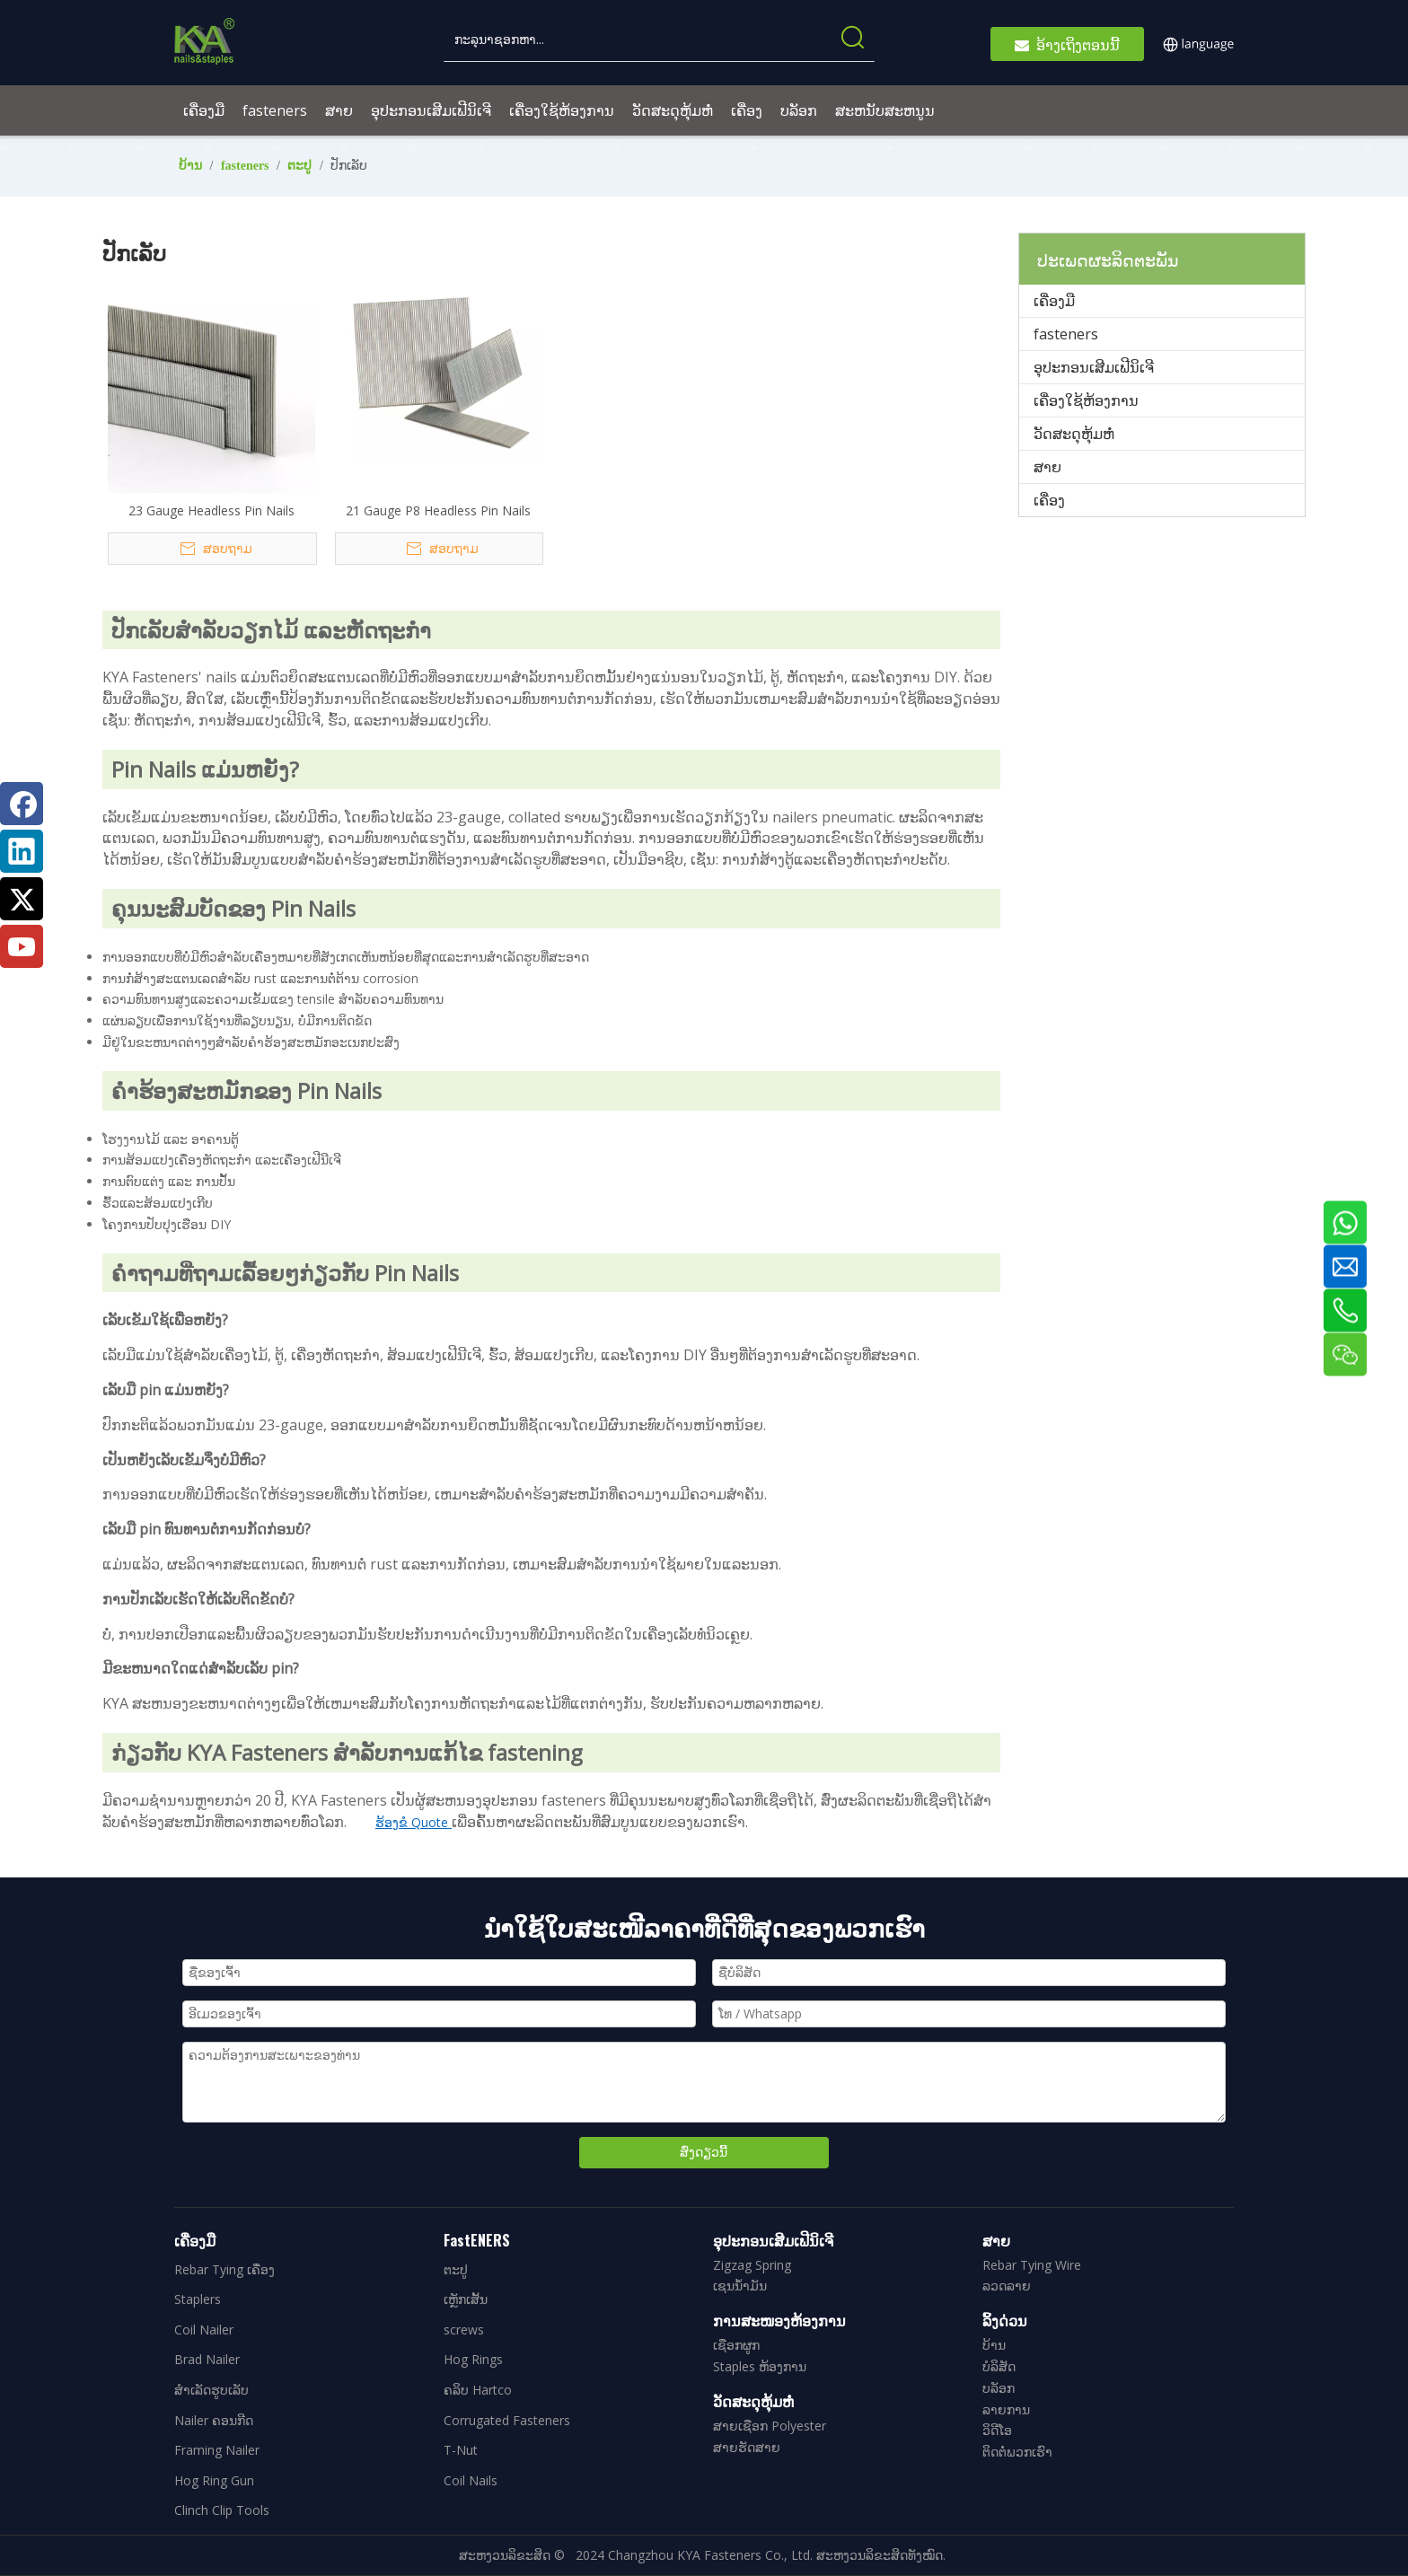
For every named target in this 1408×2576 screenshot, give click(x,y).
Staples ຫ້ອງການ (759, 2366)
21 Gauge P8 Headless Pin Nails (438, 510)
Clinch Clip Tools (221, 2510)
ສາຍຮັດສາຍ (746, 2447)
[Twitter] (21, 898)
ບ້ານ (994, 2344)
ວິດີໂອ (997, 2430)
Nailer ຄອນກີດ (213, 2420)
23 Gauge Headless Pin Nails (211, 510)
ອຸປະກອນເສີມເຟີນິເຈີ (1094, 367)
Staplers (197, 2299)
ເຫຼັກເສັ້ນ (466, 2299)
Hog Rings (473, 2359)
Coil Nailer (203, 2329)
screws (464, 2329)
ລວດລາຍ (1006, 2285)
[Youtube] (21, 946)
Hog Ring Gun (214, 2480)
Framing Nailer (217, 2449)
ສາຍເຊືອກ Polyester (769, 2425)
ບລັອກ (998, 2387)
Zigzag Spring (752, 2264)
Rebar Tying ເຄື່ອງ (224, 2269)
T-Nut (461, 2449)
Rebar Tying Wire (1031, 2264)
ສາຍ (1047, 467)
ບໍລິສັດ (999, 2366)
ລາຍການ (1006, 2409)
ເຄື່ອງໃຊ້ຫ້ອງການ (1086, 400)
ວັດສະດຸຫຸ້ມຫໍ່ (1074, 434)
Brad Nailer (207, 2359)
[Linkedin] (21, 851)
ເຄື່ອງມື (1054, 301)
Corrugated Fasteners (507, 2420)
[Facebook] (21, 803)
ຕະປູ (456, 2269)
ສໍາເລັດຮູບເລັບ (211, 2389)
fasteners (1066, 334)
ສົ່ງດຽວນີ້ (703, 2151)
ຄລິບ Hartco (478, 2389)
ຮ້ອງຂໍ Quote (413, 1822)
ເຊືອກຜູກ (736, 2344)
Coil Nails (470, 2480)
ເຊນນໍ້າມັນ (740, 2285)
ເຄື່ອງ (1049, 500)
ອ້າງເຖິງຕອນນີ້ (1067, 44)
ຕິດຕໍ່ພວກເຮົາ (1017, 2451)
